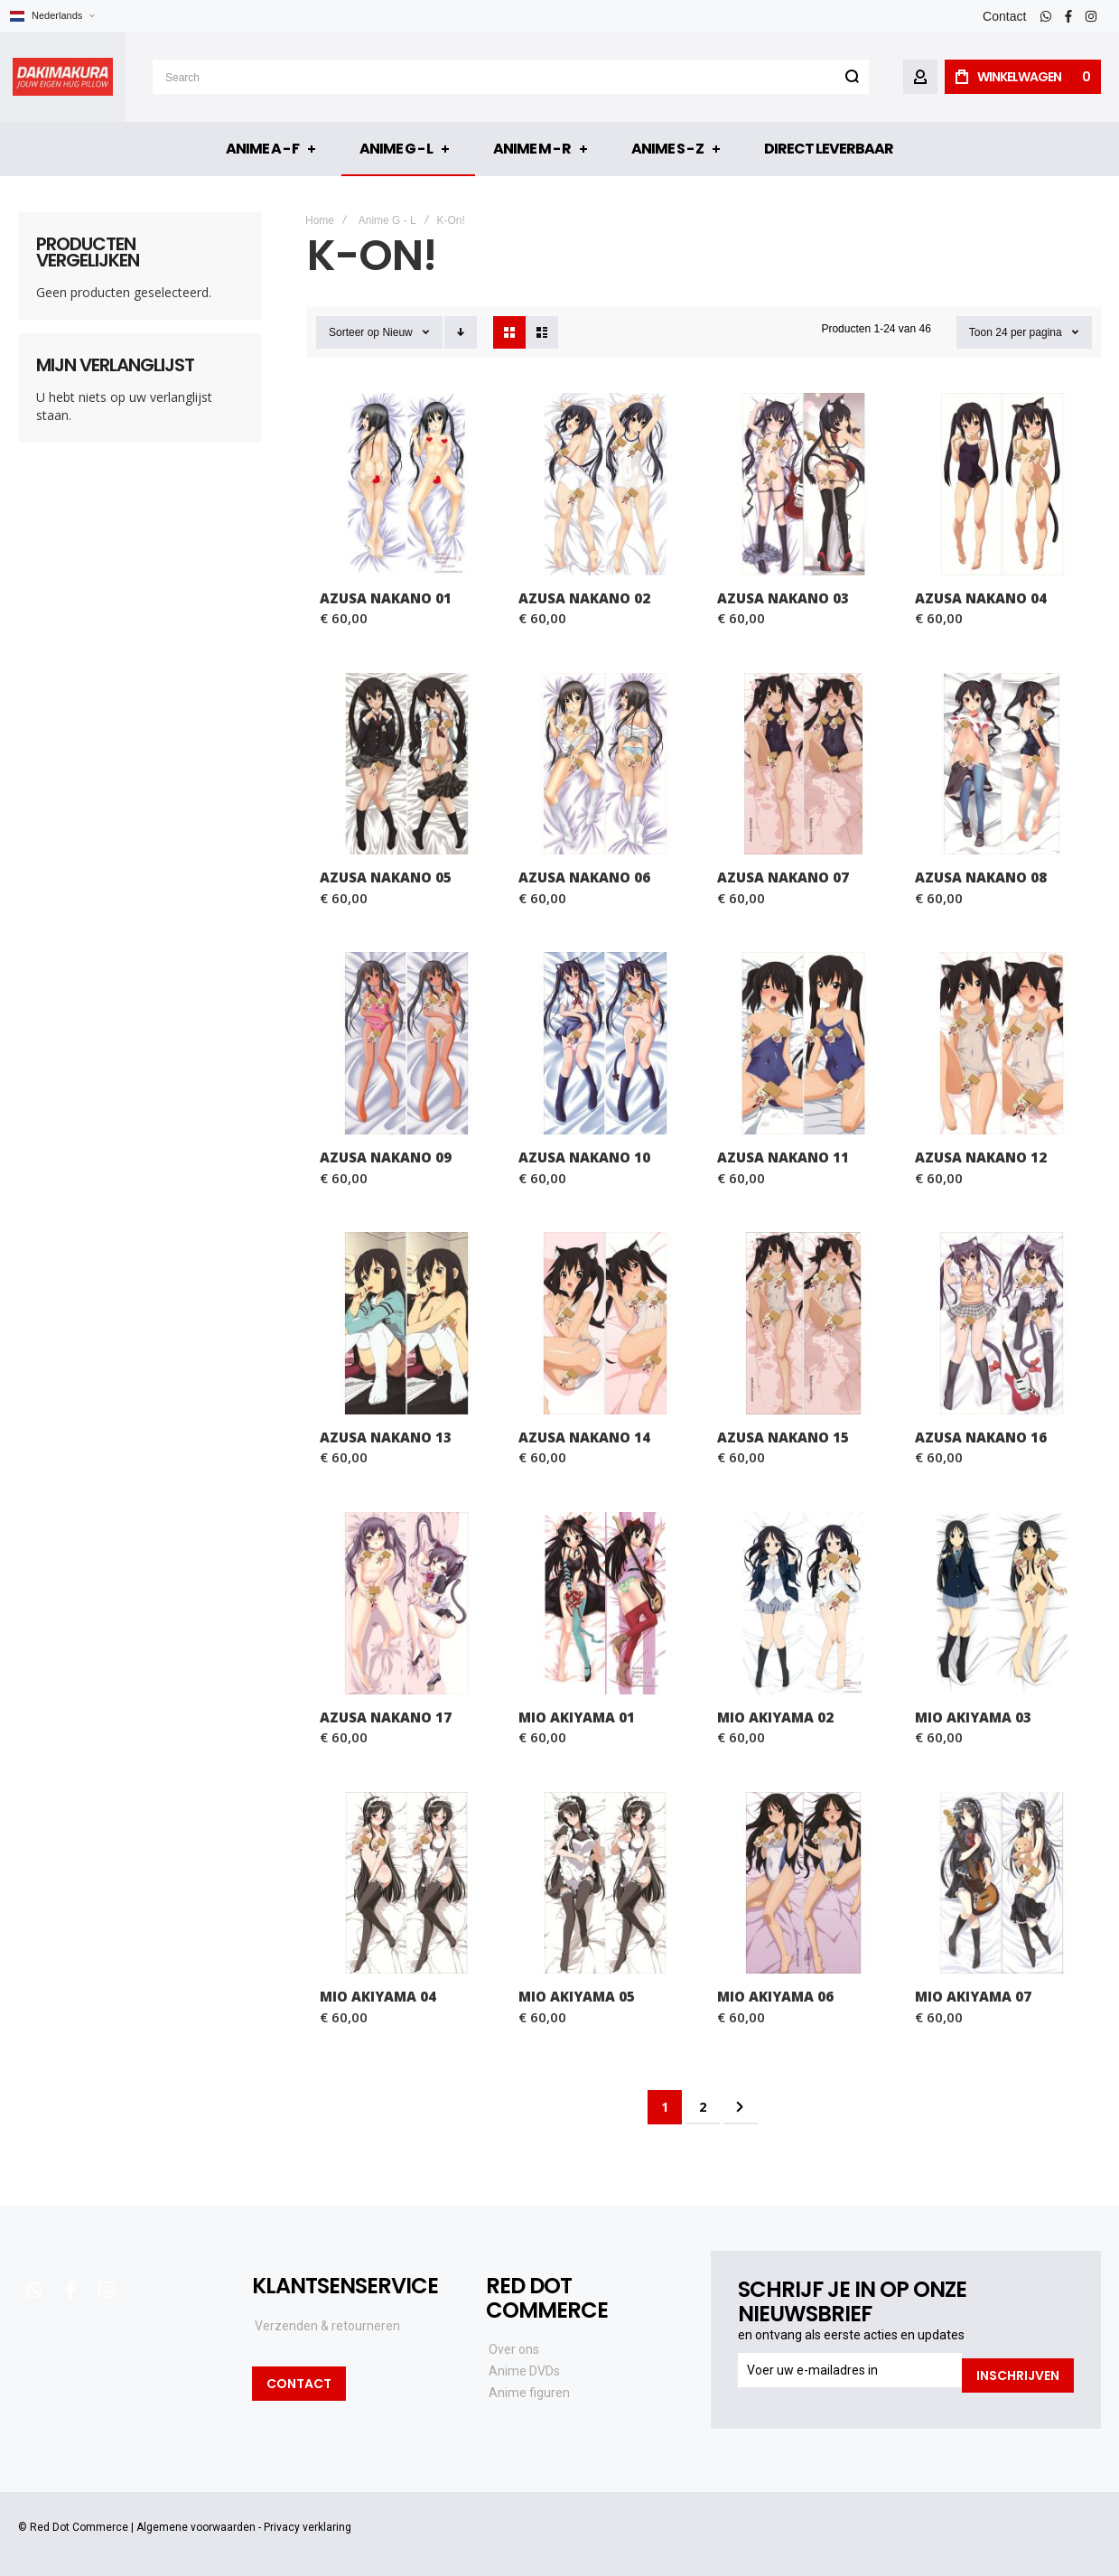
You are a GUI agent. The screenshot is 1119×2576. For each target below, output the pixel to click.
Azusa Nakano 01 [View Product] (406, 484)
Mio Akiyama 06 (775, 1996)
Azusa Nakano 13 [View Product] (406, 1323)
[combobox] (511, 77)
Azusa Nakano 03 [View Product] (804, 484)
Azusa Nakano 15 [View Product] (804, 1323)
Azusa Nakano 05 (386, 877)
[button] (52, 16)
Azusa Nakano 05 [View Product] (406, 764)
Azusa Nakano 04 (981, 598)
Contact (1004, 16)
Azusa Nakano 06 (584, 877)
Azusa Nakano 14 (584, 1437)
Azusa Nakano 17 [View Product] (406, 1603)
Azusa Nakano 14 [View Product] (605, 1323)
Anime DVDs (524, 2371)
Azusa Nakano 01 (386, 598)
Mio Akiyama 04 (378, 1996)
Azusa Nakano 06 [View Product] (605, 764)
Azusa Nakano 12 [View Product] (1001, 1043)
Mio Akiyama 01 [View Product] (605, 1603)
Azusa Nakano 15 (783, 1437)
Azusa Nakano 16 (981, 1437)
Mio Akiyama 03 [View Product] (1001, 1603)
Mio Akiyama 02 (775, 1717)
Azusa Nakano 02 (584, 598)
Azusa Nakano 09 (386, 1157)
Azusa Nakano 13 (386, 1437)
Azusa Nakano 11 (783, 1157)
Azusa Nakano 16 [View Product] (1001, 1323)
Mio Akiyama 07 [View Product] (1001, 1883)
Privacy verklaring (307, 2521)
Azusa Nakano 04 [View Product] (1001, 484)
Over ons (514, 2349)
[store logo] (62, 77)
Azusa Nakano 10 (584, 1157)
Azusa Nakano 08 (981, 877)
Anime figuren (529, 2392)
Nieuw (397, 332)
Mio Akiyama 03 (973, 1717)
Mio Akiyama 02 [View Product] (804, 1603)
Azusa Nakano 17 (386, 1717)
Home (319, 220)
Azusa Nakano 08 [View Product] (1001, 764)
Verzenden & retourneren (327, 2326)
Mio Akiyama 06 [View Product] (804, 1883)
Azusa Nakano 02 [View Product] (605, 484)
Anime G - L (387, 220)
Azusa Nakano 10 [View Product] (605, 1043)
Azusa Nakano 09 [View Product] (406, 1043)
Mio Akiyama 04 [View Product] (406, 1883)
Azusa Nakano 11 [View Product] (804, 1043)
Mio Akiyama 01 (576, 1717)
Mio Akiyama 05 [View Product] (605, 1883)
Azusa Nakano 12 (981, 1157)
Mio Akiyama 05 (576, 1996)
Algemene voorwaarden (196, 2521)
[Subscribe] (1018, 2370)
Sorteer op (354, 332)
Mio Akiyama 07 (973, 1996)
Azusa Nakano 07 (783, 877)
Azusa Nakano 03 (783, 598)
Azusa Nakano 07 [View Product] (804, 764)
